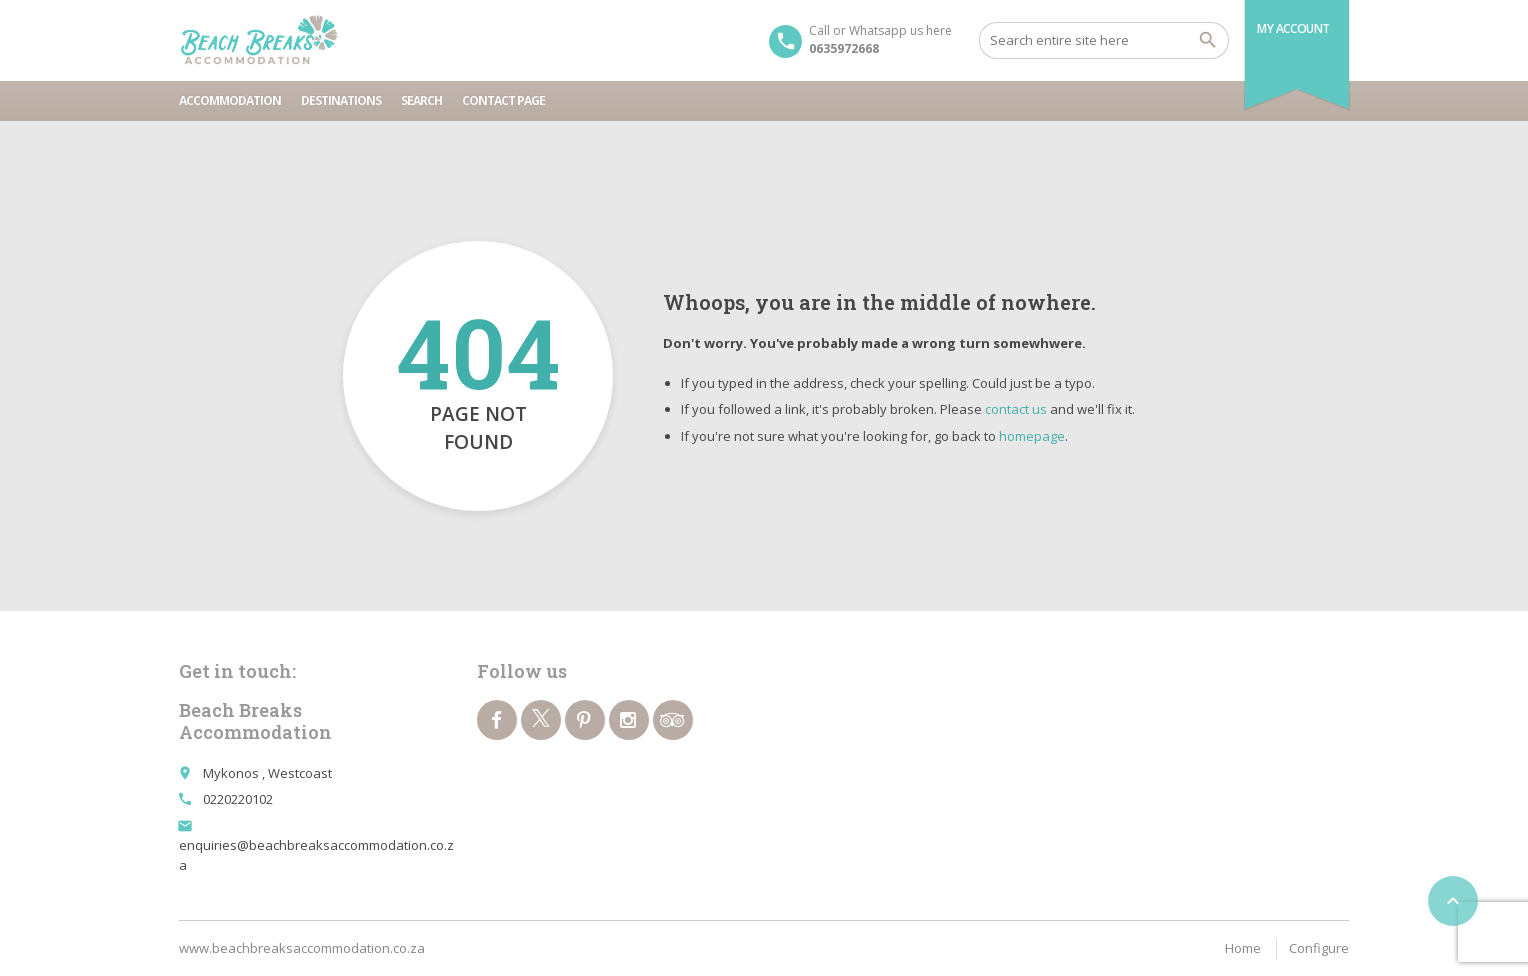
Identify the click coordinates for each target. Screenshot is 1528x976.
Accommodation (230, 100)
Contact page (503, 100)
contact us (1016, 409)
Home (1243, 948)
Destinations (341, 100)
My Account (1293, 28)
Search (421, 100)
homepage (1032, 436)
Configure (1319, 948)
